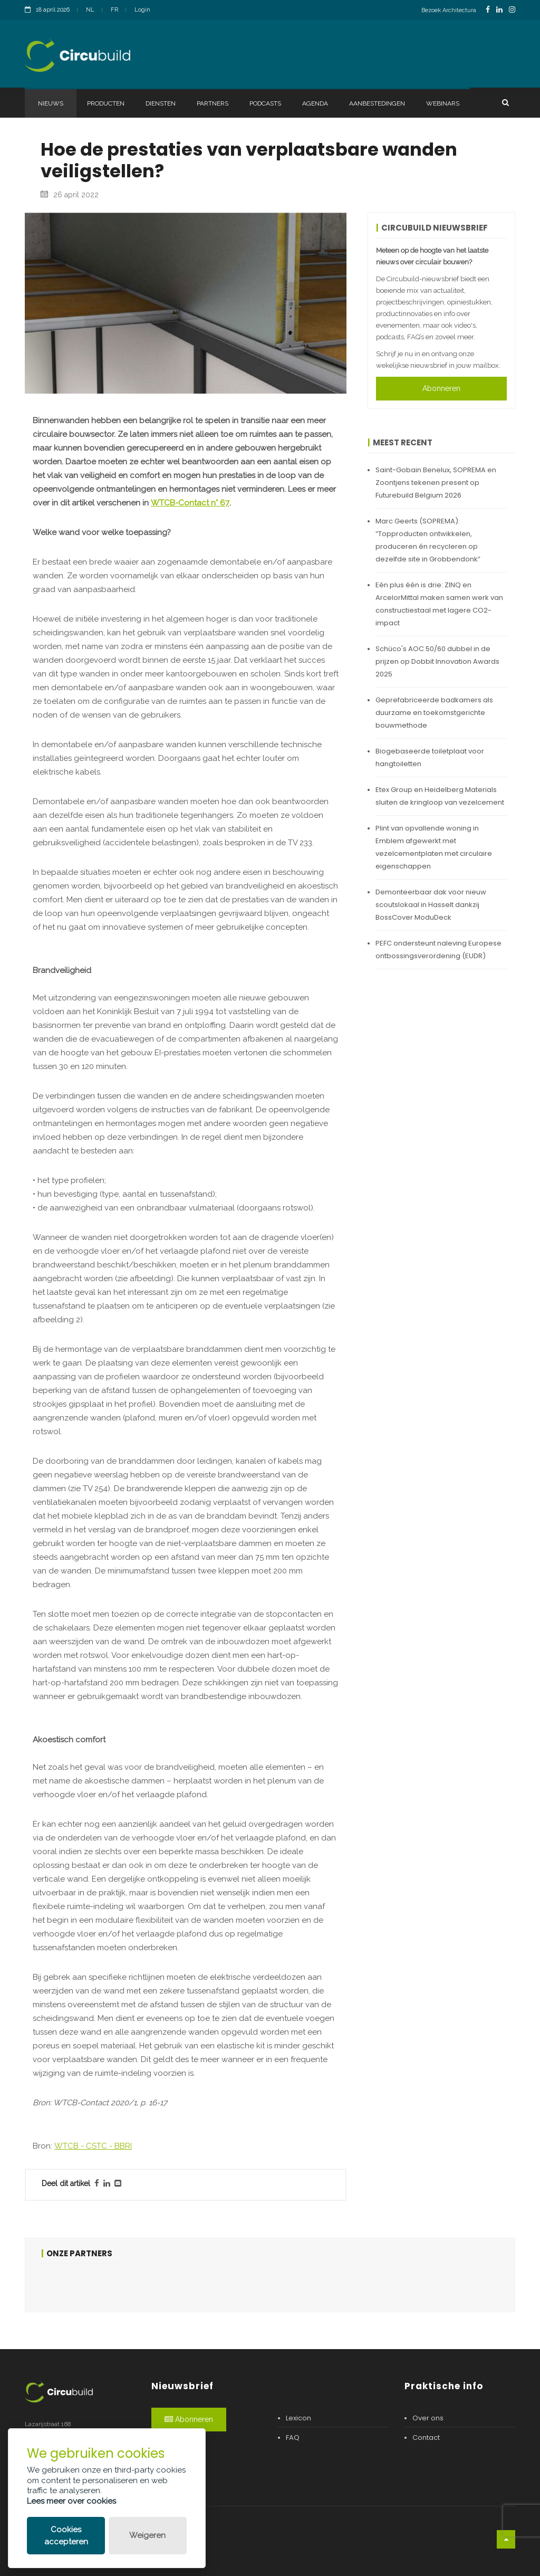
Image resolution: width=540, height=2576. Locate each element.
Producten (105, 103)
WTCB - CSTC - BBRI (93, 2146)
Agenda (315, 103)
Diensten (161, 103)
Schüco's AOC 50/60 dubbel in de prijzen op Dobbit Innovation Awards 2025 (437, 661)
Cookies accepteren (66, 2535)
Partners (212, 103)
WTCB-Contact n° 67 (190, 503)
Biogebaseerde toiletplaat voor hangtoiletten (429, 757)
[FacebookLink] (488, 9)
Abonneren (441, 388)
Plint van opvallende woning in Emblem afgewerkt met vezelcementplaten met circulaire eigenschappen (433, 847)
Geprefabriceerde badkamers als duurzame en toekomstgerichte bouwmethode (434, 712)
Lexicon (298, 2418)
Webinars (442, 103)
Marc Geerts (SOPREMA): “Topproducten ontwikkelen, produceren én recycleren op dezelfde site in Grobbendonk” (427, 540)
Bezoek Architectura (448, 10)
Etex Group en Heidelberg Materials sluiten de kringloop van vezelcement (439, 796)
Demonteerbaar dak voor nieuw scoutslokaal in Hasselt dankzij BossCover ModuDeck (430, 904)
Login (142, 9)
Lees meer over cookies (71, 2501)
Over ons (427, 2418)
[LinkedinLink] (499, 9)
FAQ (293, 2437)
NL (90, 9)
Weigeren (147, 2535)
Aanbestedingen (377, 103)
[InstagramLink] (512, 9)
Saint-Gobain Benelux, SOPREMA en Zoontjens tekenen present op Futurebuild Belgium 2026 (435, 482)
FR (114, 9)
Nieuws (50, 103)
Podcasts (265, 103)
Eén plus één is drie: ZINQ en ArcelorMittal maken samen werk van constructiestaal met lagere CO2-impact (439, 604)
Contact (426, 2437)
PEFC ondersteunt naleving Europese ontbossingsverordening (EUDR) (438, 949)
